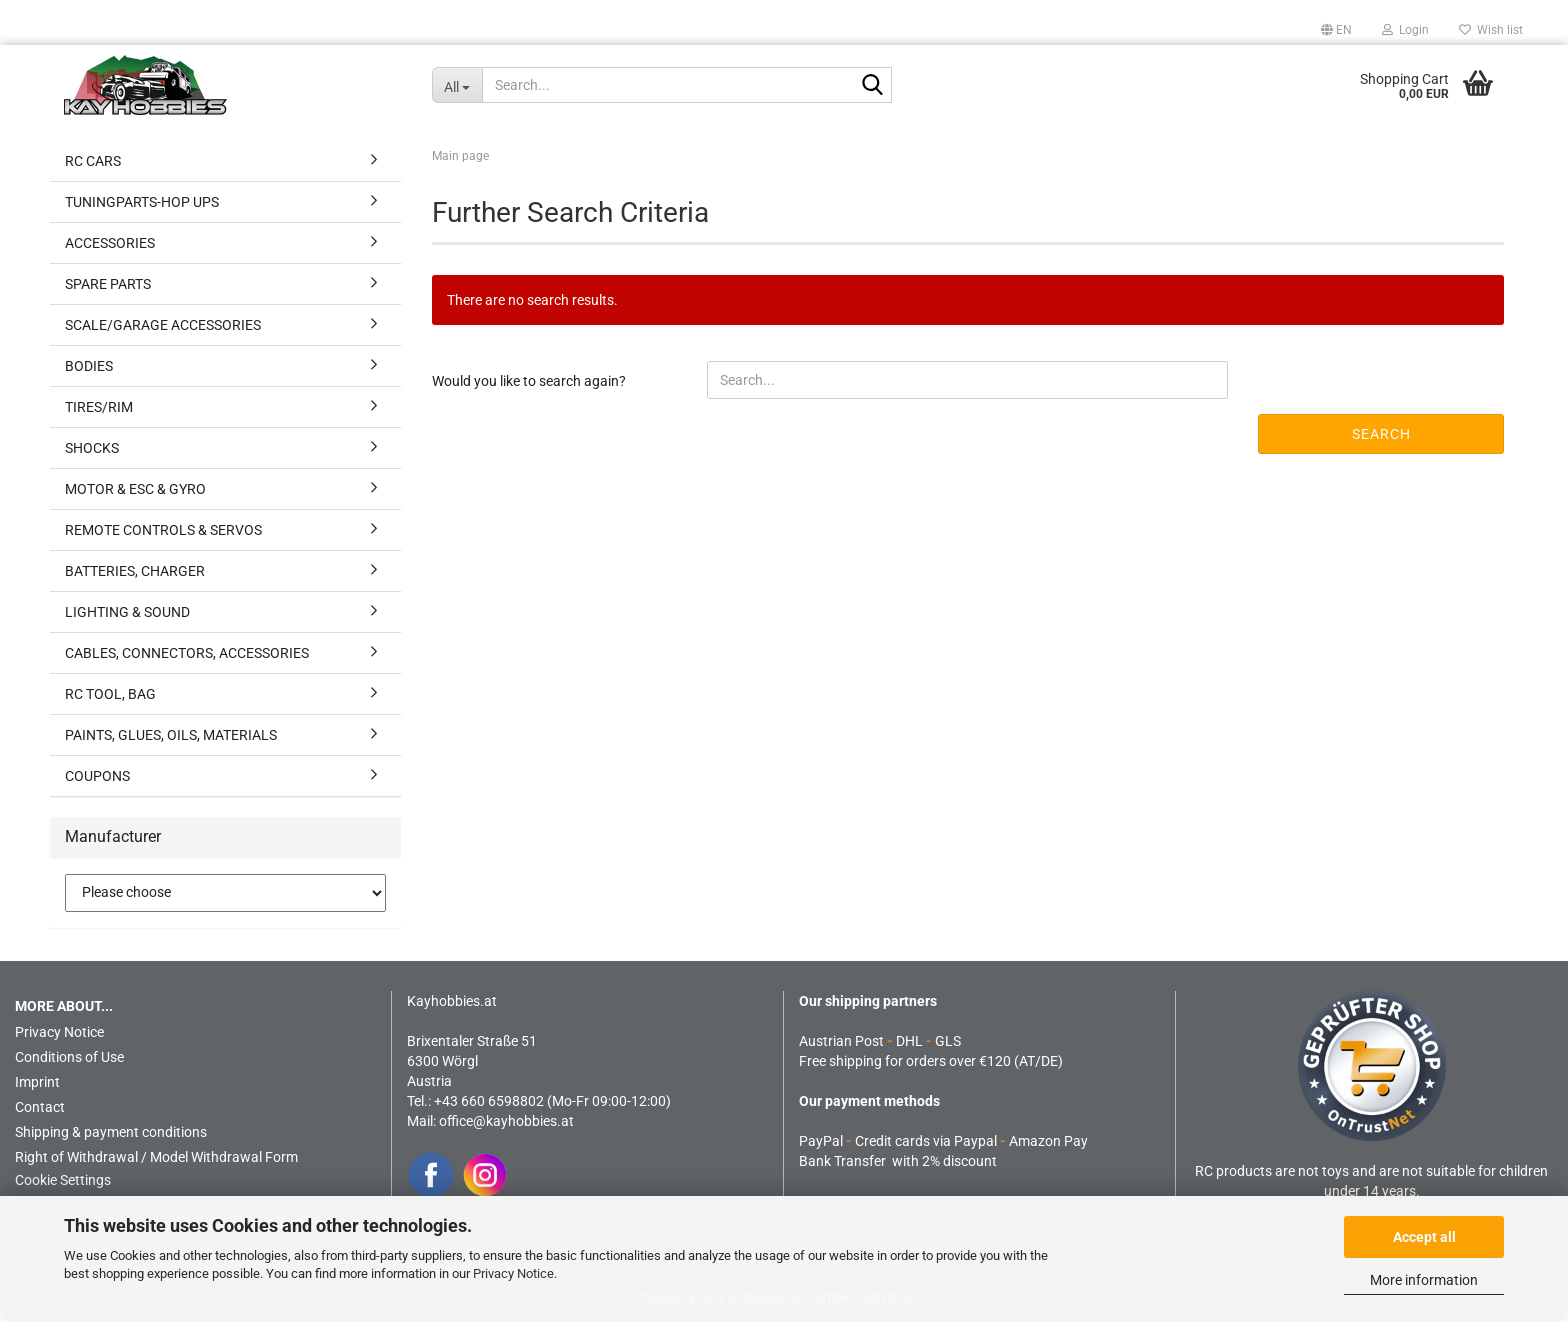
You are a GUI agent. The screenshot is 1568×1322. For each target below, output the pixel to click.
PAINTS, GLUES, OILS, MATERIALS (171, 735)
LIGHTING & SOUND (127, 612)
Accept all (1424, 1237)
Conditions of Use (69, 1057)
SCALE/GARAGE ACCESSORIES (163, 325)
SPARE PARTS (108, 284)
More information (1424, 1280)
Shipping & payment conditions (111, 1132)
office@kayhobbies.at (506, 1121)
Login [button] (1405, 30)
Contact (40, 1107)
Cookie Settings (63, 1180)
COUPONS (97, 776)
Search (1381, 434)
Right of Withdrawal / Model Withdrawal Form (156, 1157)
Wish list (1491, 30)
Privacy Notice (513, 1273)
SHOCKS (92, 448)
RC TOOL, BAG (110, 694)
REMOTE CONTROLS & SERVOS (163, 530)
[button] (1336, 30)
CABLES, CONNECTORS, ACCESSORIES (187, 653)
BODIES (89, 366)
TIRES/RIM (99, 407)
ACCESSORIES (110, 243)
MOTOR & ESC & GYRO (135, 489)
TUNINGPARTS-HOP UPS (142, 202)
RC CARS (93, 161)
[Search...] (457, 85)
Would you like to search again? (529, 381)
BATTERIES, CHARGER (135, 571)
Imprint (37, 1082)
